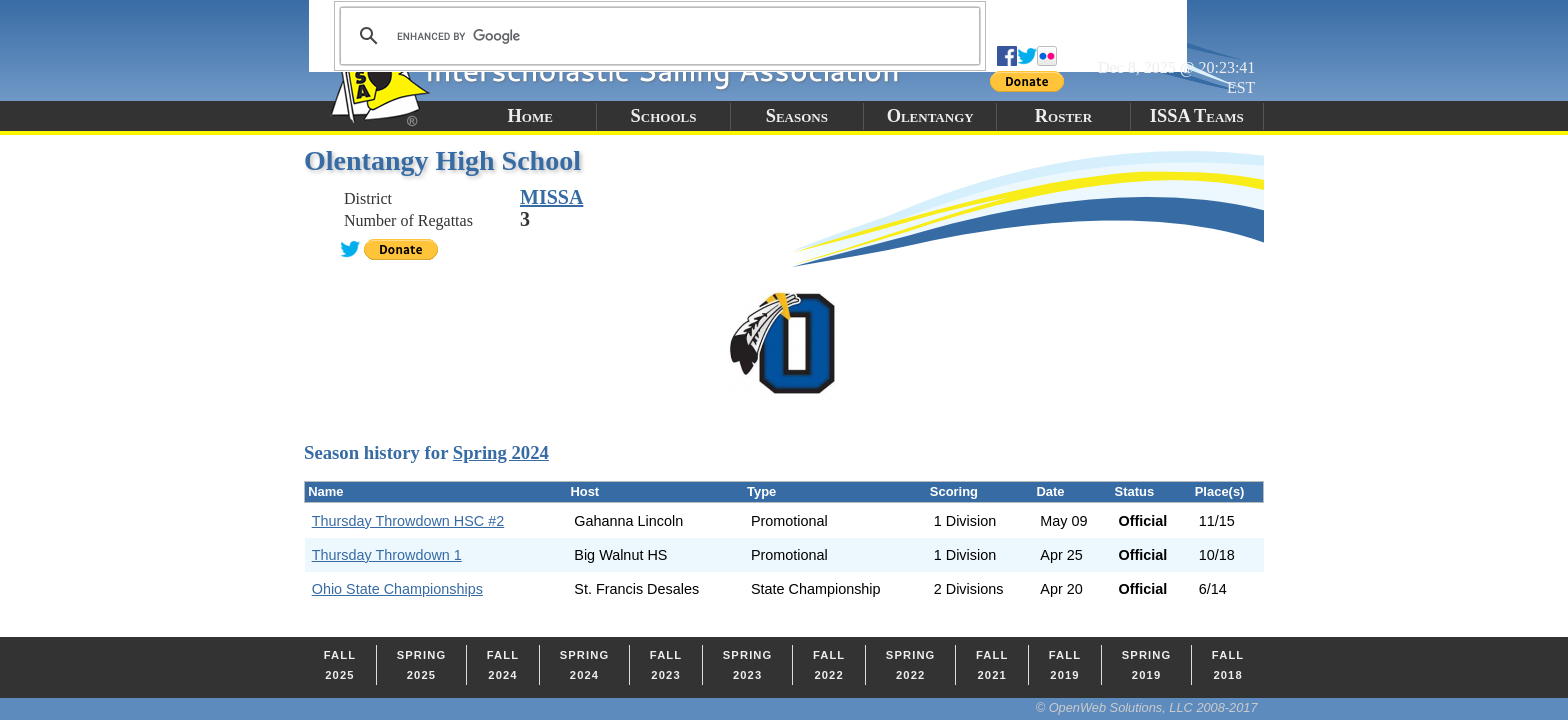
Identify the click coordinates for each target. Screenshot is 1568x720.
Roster (1063, 116)
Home (529, 116)
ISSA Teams (1197, 116)
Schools (664, 116)
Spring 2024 (501, 452)
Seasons (797, 116)
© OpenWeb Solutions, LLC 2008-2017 (1147, 707)
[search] (657, 36)
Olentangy (930, 116)
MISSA (551, 197)
